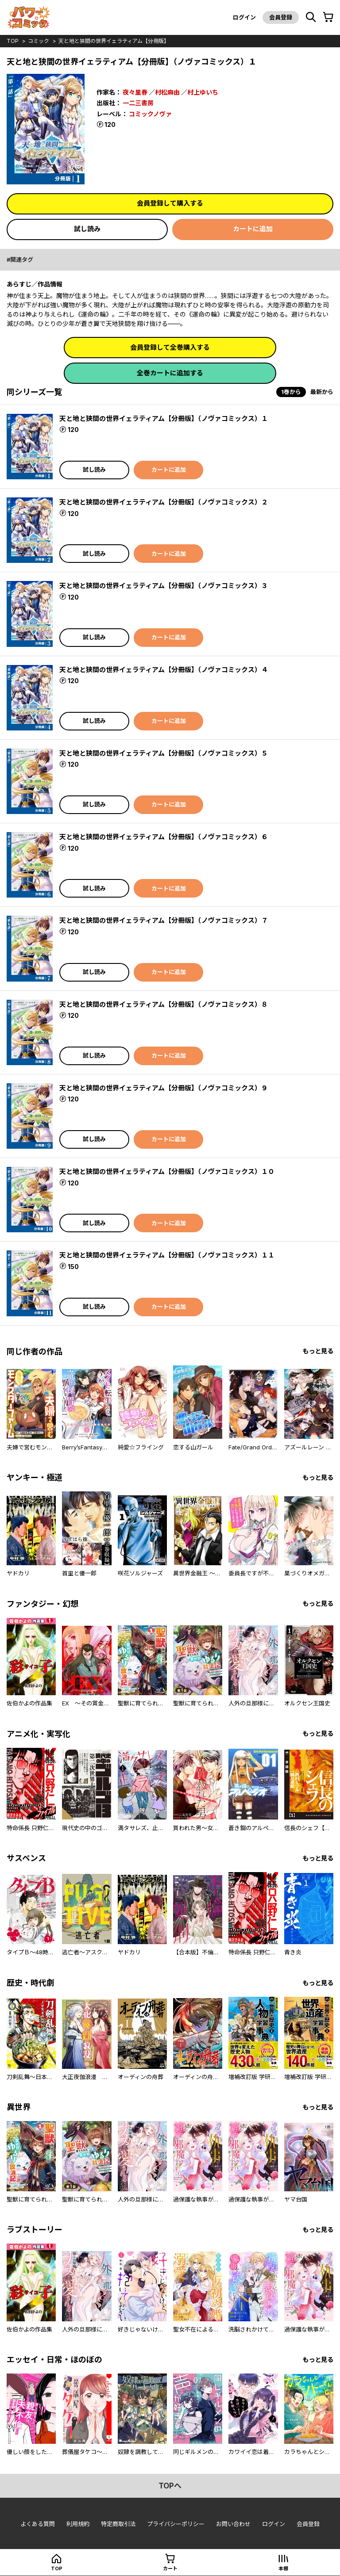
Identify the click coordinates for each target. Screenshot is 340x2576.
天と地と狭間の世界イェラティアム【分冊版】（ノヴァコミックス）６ (163, 837)
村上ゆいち (202, 92)
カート (170, 2568)
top (13, 41)
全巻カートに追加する (170, 373)
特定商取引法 (118, 2523)
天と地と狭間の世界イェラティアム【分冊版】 (113, 41)
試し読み (87, 229)
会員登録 (280, 17)
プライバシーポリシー (176, 2523)
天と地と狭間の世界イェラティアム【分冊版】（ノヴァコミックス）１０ (166, 1171)
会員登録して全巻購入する (170, 347)
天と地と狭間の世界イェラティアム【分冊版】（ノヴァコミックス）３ (163, 585)
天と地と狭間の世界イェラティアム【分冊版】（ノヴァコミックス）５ (163, 753)
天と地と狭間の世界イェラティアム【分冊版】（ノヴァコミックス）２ (163, 502)
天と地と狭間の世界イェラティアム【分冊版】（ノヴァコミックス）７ (163, 920)
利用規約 (77, 2523)
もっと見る (317, 1351)
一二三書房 (138, 103)
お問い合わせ (233, 2523)
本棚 (283, 2568)
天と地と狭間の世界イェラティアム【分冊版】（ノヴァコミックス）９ (163, 1088)
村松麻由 (167, 92)
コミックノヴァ (150, 114)
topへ (170, 2485)
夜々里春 (135, 92)
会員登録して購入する (170, 203)
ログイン (244, 17)
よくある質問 (37, 2523)
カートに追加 (253, 229)
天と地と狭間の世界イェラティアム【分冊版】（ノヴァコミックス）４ (163, 669)
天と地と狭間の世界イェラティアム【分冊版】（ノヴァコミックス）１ (163, 418)
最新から (321, 391)
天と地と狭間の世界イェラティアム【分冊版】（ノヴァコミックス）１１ (166, 1255)
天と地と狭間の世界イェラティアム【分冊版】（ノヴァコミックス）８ (163, 1004)
